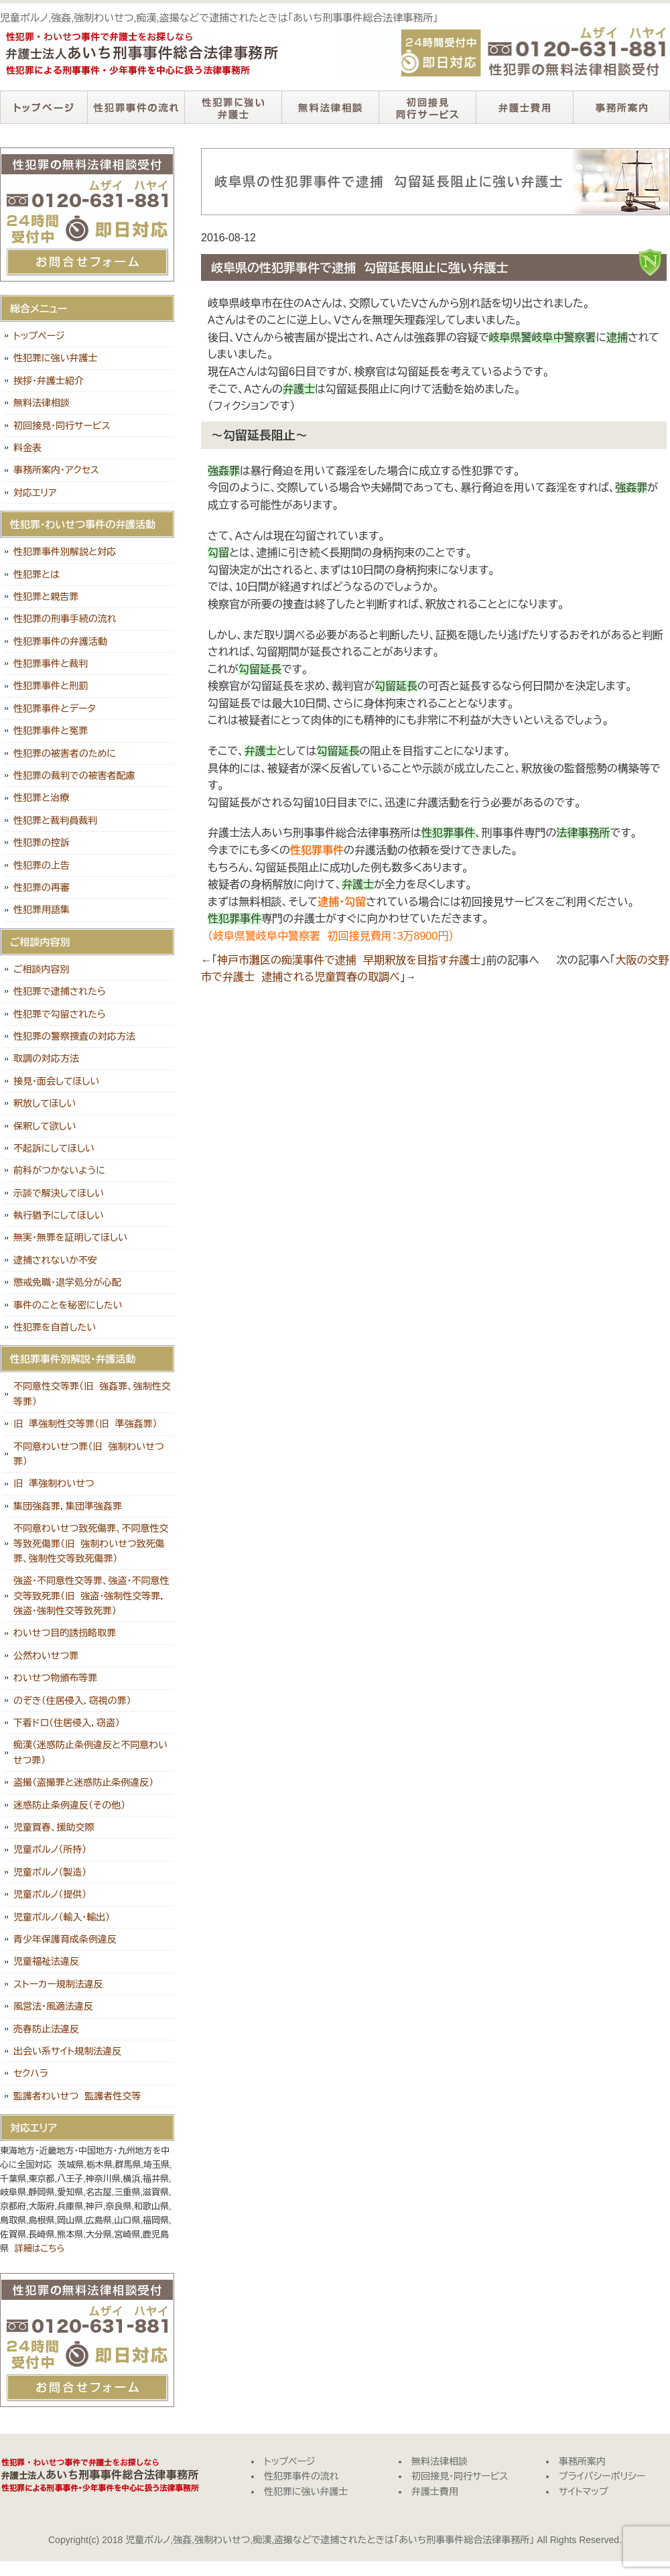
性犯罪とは (36, 574)
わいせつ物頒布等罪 (55, 1677)
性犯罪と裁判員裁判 (55, 820)
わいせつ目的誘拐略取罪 (64, 1633)
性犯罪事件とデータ (54, 708)
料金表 (27, 447)
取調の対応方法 (46, 1058)
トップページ (43, 107)
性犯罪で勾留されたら (59, 1014)
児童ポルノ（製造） (49, 1872)
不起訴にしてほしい (53, 1148)
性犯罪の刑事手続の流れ (65, 618)
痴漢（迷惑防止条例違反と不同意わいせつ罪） (90, 1752)
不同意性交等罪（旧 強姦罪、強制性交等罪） (92, 1393)
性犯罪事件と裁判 (50, 663)
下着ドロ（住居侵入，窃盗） (66, 1722)
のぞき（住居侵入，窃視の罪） (72, 1700)
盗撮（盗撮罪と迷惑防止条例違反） (83, 1782)
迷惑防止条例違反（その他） (69, 1805)
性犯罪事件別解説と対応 (64, 551)
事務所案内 (621, 107)
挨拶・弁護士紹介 (48, 380)
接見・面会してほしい (56, 1081)
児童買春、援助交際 (53, 1827)
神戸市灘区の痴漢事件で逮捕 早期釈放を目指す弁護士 (348, 960)
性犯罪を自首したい (54, 1327)
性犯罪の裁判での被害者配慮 (74, 775)
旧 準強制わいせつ (53, 1483)
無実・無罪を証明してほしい (70, 1237)
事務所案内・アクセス (56, 470)
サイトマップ (583, 2491)
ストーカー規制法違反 (58, 1984)
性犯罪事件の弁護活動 (60, 641)
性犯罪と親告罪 (45, 596)
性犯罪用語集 (41, 909)
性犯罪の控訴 (41, 842)
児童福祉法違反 (46, 1961)
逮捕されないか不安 (55, 1260)
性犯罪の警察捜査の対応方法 (74, 1036)
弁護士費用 (524, 107)
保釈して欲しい (44, 1126)
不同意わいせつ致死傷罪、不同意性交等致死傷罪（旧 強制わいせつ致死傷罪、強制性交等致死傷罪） (91, 1543)
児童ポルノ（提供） (49, 1894)
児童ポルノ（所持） (49, 1849)
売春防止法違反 (46, 2029)
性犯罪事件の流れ (135, 107)
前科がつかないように (59, 1170)
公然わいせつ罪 (45, 1655)
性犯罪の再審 (41, 887)
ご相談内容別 (41, 969)
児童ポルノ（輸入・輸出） (61, 1917)
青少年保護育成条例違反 (65, 1939)
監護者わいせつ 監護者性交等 (77, 2096)
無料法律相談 (330, 107)
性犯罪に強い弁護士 (232, 107)
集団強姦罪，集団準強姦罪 (67, 1506)
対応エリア (35, 492)
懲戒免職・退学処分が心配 (67, 1282)
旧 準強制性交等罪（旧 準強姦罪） (85, 1423)
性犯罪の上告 (41, 865)
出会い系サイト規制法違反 (67, 2051)
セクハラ (30, 2073)
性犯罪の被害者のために (64, 753)
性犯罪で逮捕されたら (59, 991)
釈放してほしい (44, 1103)
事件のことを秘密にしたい (68, 1305)
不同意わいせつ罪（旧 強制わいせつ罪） (88, 1454)
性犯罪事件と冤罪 (50, 730)
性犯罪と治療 (41, 797)
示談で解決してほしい (58, 1193)
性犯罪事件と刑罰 (50, 685)
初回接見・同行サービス (427, 107)
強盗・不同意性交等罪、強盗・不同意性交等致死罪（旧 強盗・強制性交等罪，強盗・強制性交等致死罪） (91, 1595)
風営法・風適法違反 (53, 2006)
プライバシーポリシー (602, 2476)
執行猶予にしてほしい (58, 1215)
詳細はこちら (40, 2249)
